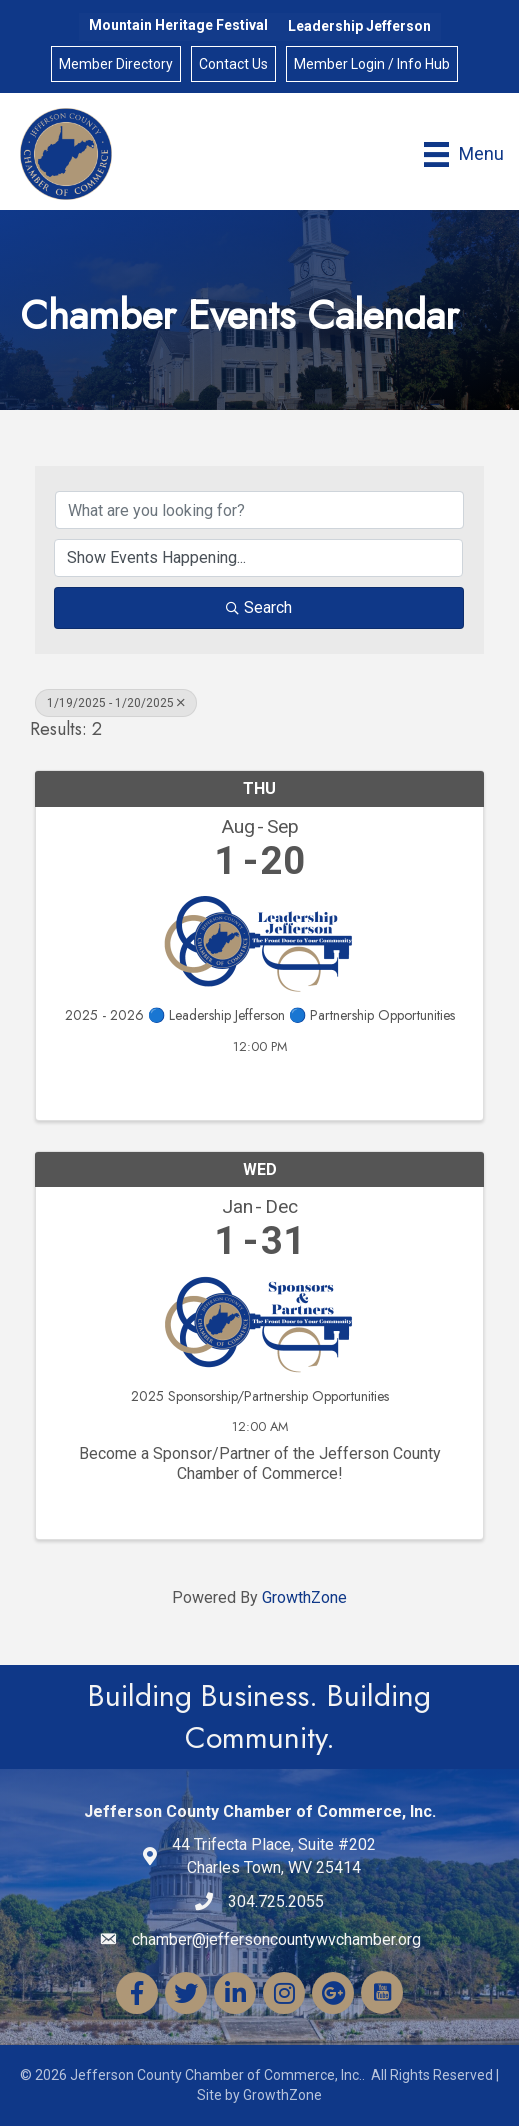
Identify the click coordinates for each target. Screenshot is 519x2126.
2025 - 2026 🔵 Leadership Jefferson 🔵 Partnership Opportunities (260, 1015)
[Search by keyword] (259, 510)
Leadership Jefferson (359, 26)
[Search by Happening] (258, 558)
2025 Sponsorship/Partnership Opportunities (260, 1396)
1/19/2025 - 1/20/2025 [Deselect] (116, 703)
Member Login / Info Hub (372, 64)
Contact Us (233, 64)
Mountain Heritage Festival (178, 25)
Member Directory (116, 64)
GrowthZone (304, 1597)
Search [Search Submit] (259, 607)
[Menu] (464, 154)
